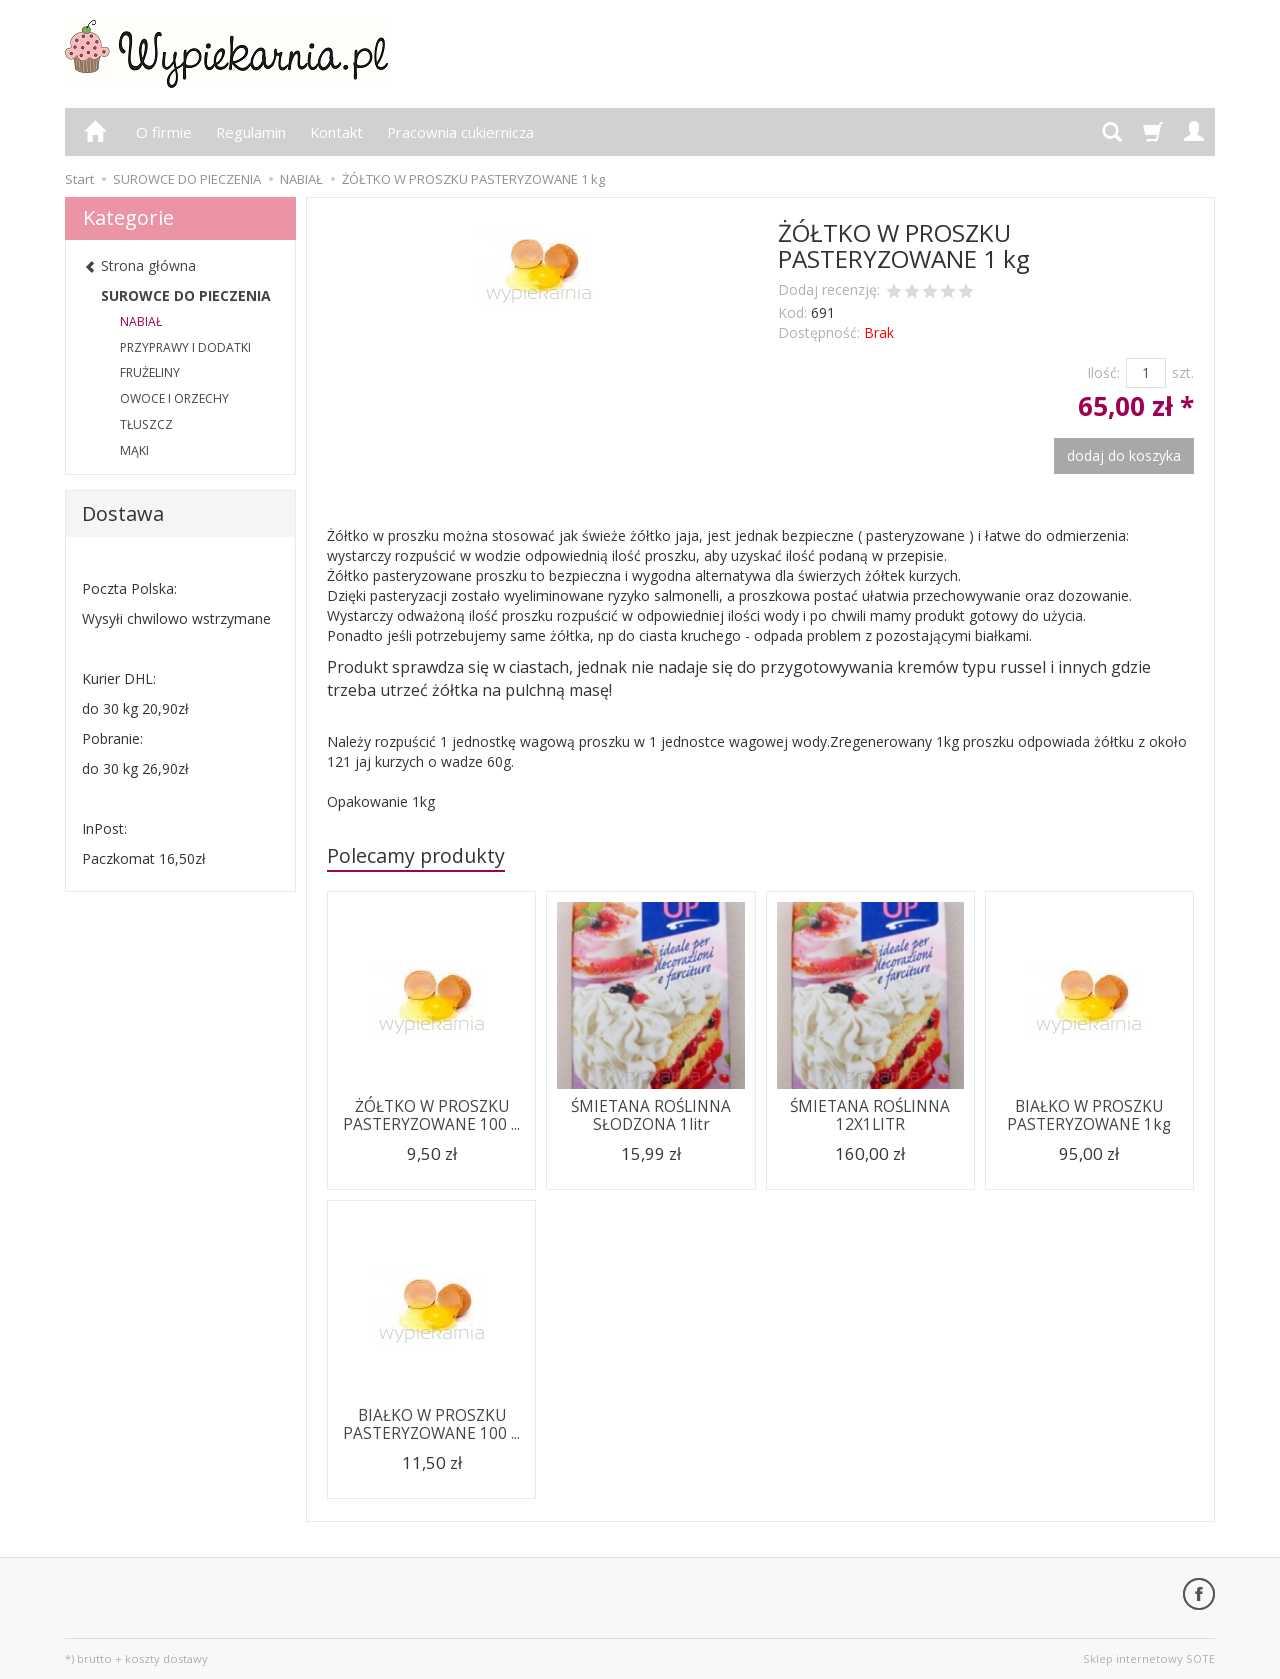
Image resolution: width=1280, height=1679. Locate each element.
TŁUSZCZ (146, 424)
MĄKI (134, 450)
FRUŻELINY (150, 372)
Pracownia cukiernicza (460, 132)
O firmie (164, 132)
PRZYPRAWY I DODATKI (185, 347)
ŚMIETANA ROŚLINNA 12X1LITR (870, 1115)
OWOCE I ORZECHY (174, 398)
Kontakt (336, 132)
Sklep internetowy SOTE (1149, 1658)
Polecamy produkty (416, 855)
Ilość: (1103, 372)
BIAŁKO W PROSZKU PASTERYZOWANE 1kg (1089, 1115)
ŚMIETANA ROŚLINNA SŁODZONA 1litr (651, 1115)
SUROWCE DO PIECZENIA (186, 295)
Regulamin (251, 132)
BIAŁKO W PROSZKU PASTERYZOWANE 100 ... (431, 1424)
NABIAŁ (141, 321)
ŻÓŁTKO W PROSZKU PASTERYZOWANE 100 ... (431, 1115)
